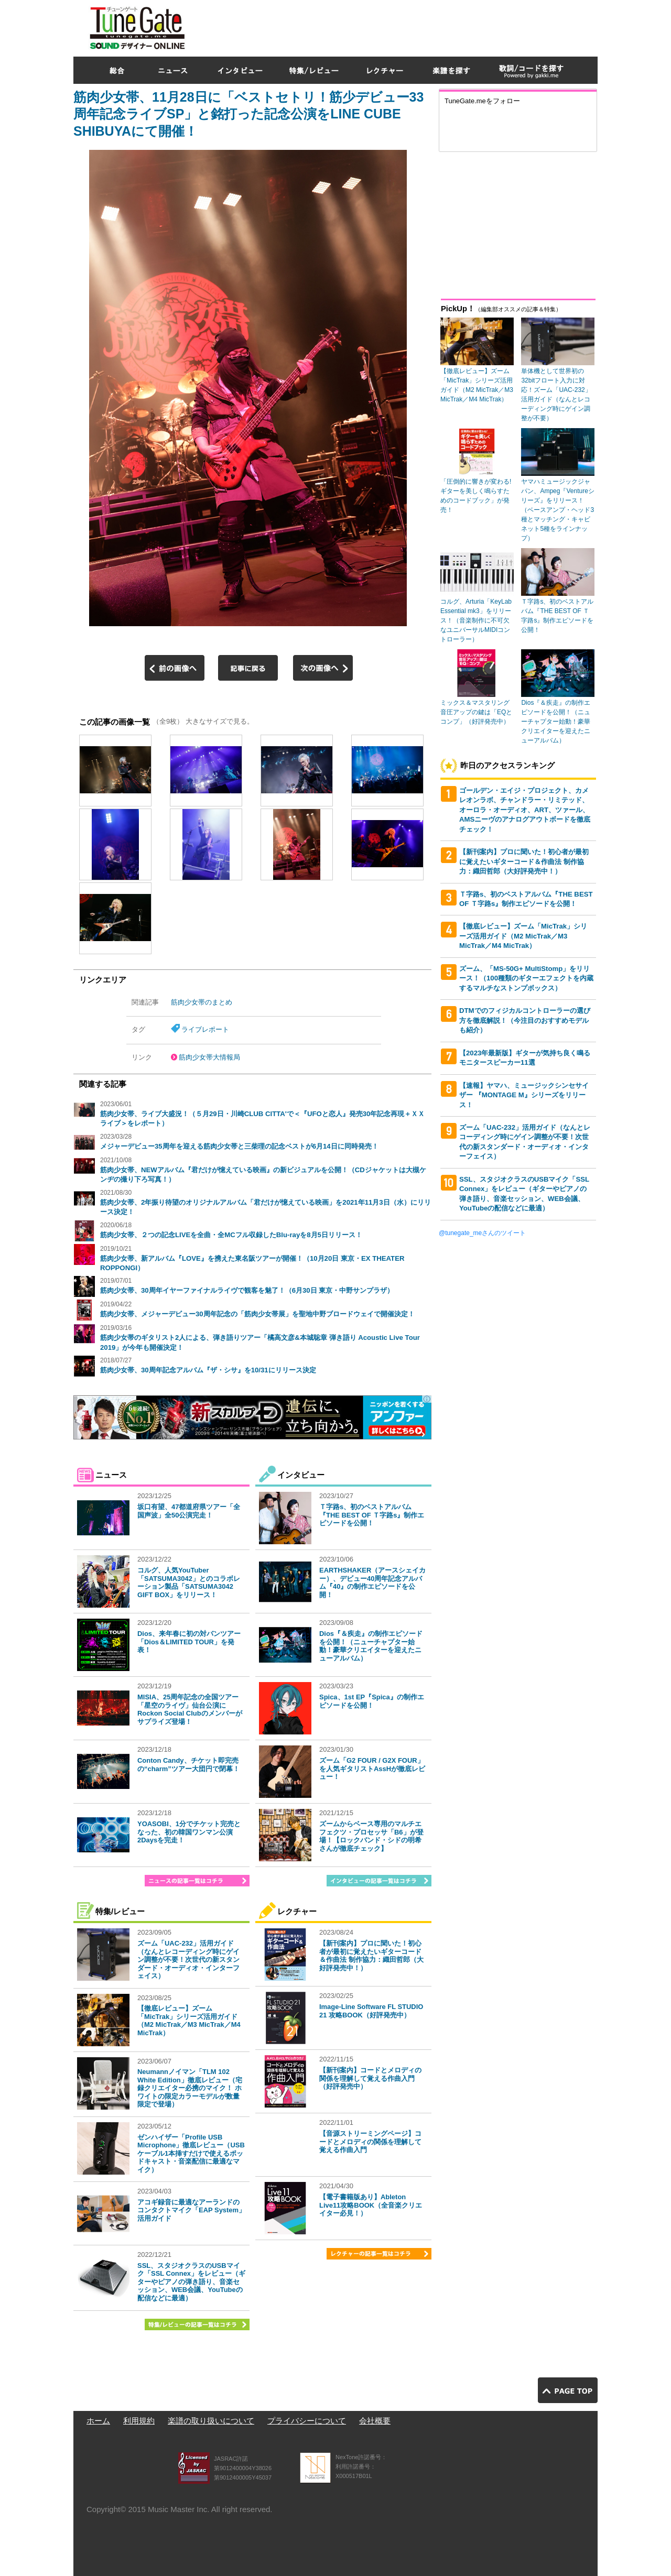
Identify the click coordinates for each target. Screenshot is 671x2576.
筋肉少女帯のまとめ (201, 1002)
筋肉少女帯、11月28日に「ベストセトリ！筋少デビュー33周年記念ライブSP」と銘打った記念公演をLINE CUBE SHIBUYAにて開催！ (248, 114)
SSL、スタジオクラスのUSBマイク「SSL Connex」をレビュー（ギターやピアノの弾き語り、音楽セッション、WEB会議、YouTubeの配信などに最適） (191, 2282)
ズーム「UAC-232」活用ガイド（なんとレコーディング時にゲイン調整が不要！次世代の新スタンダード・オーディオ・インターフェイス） (188, 1959)
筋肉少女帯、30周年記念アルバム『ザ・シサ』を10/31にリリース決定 (208, 1370)
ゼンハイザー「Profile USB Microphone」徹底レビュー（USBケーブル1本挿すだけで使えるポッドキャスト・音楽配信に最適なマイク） (191, 2153)
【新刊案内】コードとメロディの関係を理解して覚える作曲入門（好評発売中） (370, 2078)
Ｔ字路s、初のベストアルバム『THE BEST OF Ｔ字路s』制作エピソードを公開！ (371, 1515)
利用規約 (139, 2420)
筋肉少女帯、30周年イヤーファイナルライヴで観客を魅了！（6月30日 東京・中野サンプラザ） (247, 1290)
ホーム (98, 2420)
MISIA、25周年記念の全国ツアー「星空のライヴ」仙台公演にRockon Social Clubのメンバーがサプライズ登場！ (189, 1709)
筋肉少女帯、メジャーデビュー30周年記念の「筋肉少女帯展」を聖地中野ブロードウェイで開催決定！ (257, 1314)
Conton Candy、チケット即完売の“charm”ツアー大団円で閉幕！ (188, 1764)
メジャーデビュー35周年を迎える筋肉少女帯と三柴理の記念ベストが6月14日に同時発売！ (239, 1146)
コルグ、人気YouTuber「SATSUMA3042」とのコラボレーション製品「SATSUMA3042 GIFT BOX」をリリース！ (188, 1582)
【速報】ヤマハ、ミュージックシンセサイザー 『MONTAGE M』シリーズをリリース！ (524, 1095)
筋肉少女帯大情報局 (209, 1057)
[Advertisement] (407, 25)
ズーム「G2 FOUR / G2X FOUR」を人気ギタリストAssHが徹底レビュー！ (372, 1768)
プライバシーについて (306, 2420)
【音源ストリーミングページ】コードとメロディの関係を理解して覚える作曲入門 (370, 2142)
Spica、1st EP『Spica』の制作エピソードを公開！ (371, 1701)
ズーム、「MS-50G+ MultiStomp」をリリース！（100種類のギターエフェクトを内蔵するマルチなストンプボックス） (526, 978)
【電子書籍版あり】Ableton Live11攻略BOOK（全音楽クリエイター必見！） (370, 2205)
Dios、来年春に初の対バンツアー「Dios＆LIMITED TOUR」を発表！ (189, 1642)
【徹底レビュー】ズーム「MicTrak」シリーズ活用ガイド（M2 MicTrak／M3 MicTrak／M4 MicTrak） (189, 2020)
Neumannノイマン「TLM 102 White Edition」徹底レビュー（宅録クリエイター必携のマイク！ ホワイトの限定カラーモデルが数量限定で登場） (189, 2088)
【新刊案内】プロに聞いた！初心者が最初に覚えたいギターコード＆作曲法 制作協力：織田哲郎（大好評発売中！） (371, 1955)
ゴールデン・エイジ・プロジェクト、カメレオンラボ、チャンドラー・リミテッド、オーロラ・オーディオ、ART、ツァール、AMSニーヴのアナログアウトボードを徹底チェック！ (524, 810)
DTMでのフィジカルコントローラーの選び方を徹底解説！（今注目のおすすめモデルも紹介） (524, 1020)
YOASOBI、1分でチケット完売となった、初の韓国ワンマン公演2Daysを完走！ (189, 1832)
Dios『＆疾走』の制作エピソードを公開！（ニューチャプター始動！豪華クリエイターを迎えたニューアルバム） (371, 1646)
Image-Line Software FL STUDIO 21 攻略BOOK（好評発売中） (371, 2011)
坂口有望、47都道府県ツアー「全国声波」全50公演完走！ (188, 1511)
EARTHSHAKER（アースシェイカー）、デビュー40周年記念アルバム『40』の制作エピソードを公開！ (372, 1582)
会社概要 (375, 2420)
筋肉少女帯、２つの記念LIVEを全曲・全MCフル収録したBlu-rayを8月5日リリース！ (231, 1235)
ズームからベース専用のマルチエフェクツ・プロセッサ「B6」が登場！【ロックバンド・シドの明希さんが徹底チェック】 (371, 1836)
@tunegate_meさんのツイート (482, 1233)
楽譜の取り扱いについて (211, 2420)
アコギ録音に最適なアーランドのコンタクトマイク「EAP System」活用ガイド (191, 2210)
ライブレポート (205, 1029)
